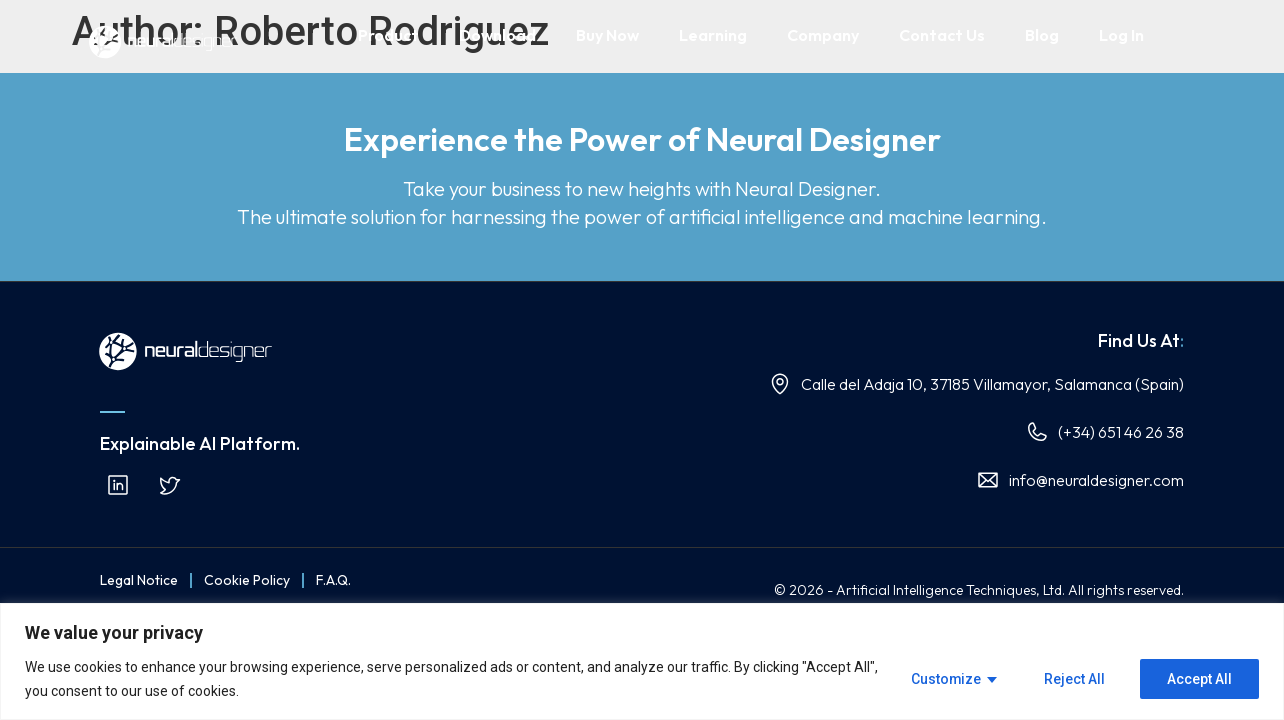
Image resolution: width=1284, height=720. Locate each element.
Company (823, 35)
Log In (1121, 35)
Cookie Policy (247, 580)
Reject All (1074, 679)
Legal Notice (139, 580)
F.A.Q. (333, 580)
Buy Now (607, 35)
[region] (642, 661)
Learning (713, 35)
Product (388, 35)
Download (497, 35)
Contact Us (942, 35)
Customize (945, 679)
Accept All (1199, 679)
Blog (1042, 35)
